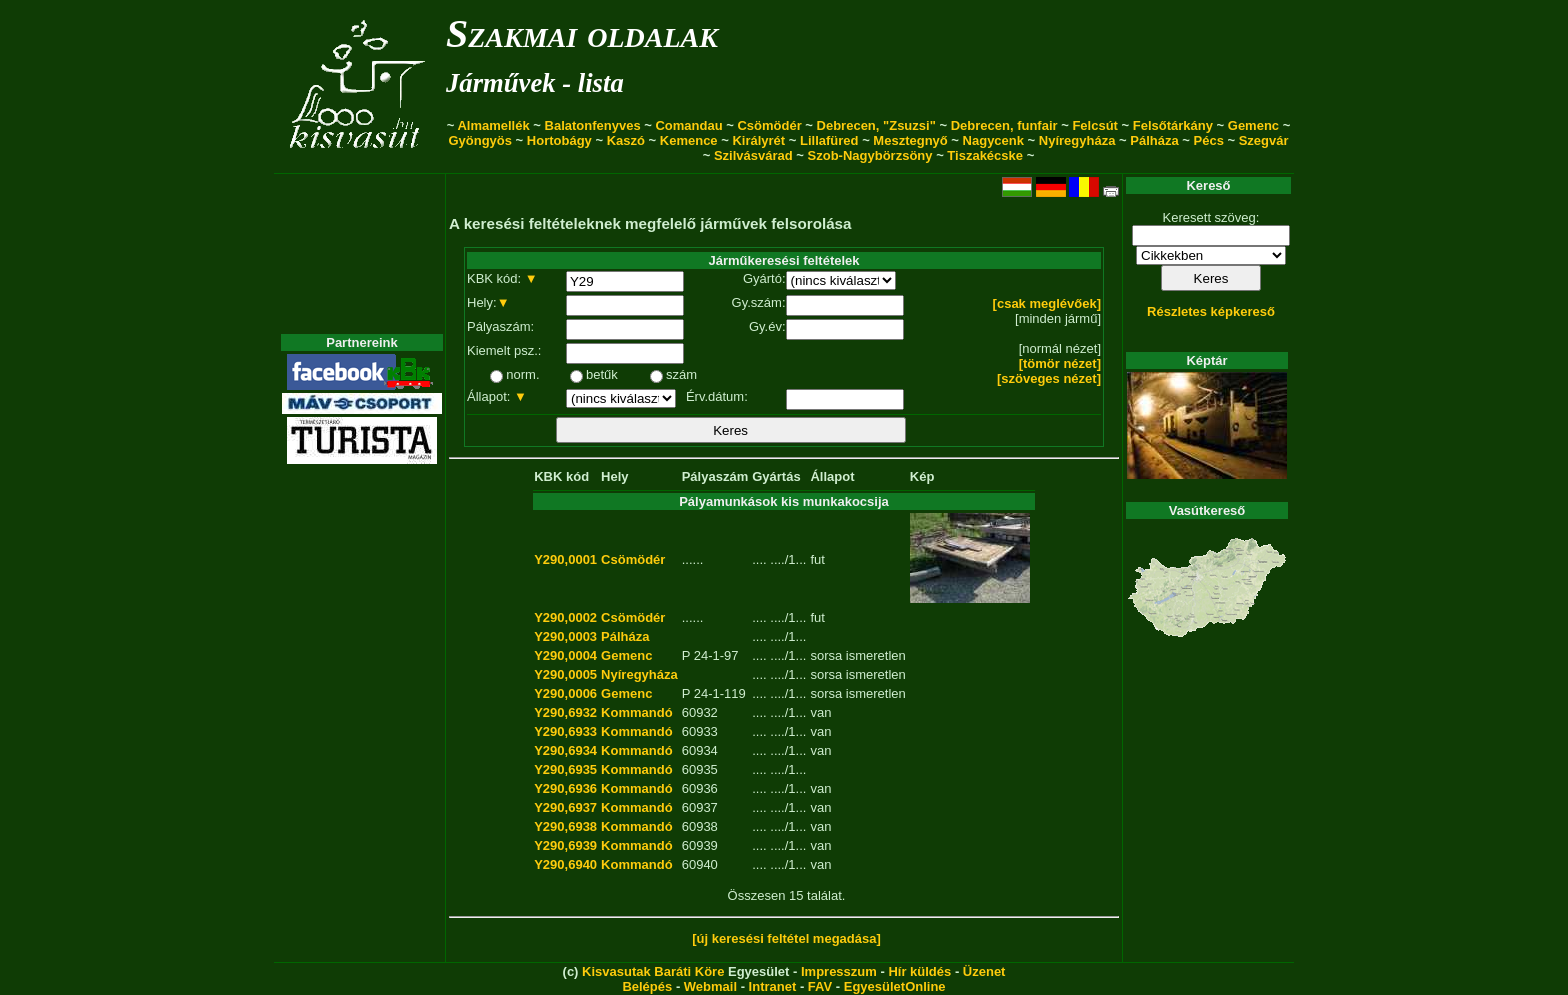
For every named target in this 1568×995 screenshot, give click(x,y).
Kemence (689, 140)
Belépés (647, 986)
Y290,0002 (565, 617)
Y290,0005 (565, 674)
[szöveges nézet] (1049, 378)
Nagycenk (993, 140)
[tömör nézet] (1060, 363)
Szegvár (1264, 140)
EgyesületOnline (895, 986)
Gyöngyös (480, 140)
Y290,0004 (565, 655)
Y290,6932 (565, 712)
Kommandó (637, 712)
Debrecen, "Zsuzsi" (876, 125)
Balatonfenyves (593, 125)
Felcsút (1095, 125)
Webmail (710, 986)
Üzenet (984, 971)
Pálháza (1154, 140)
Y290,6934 (565, 750)
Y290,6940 (565, 864)
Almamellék (493, 125)
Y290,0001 (565, 559)
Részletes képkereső (1211, 311)
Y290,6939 (565, 845)
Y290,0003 (565, 636)
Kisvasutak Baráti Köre (653, 971)
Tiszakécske (985, 155)
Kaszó (626, 140)
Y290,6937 (565, 807)
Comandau (688, 125)
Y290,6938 (565, 826)
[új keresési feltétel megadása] (786, 938)
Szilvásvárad (753, 155)
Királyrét (758, 140)
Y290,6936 (565, 788)
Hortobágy (559, 140)
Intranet (773, 986)
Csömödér (769, 125)
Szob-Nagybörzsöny (870, 155)
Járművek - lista (535, 83)
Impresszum (839, 971)
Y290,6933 (565, 731)
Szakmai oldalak (582, 33)
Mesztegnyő (910, 140)
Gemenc (1253, 125)
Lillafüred (829, 140)
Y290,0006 (565, 693)
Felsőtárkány (1173, 125)
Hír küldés (919, 971)
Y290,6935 (565, 769)
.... (759, 559)
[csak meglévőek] (1047, 303)
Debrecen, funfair (1004, 125)
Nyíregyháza (1077, 140)
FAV (820, 986)
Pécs (1209, 140)
